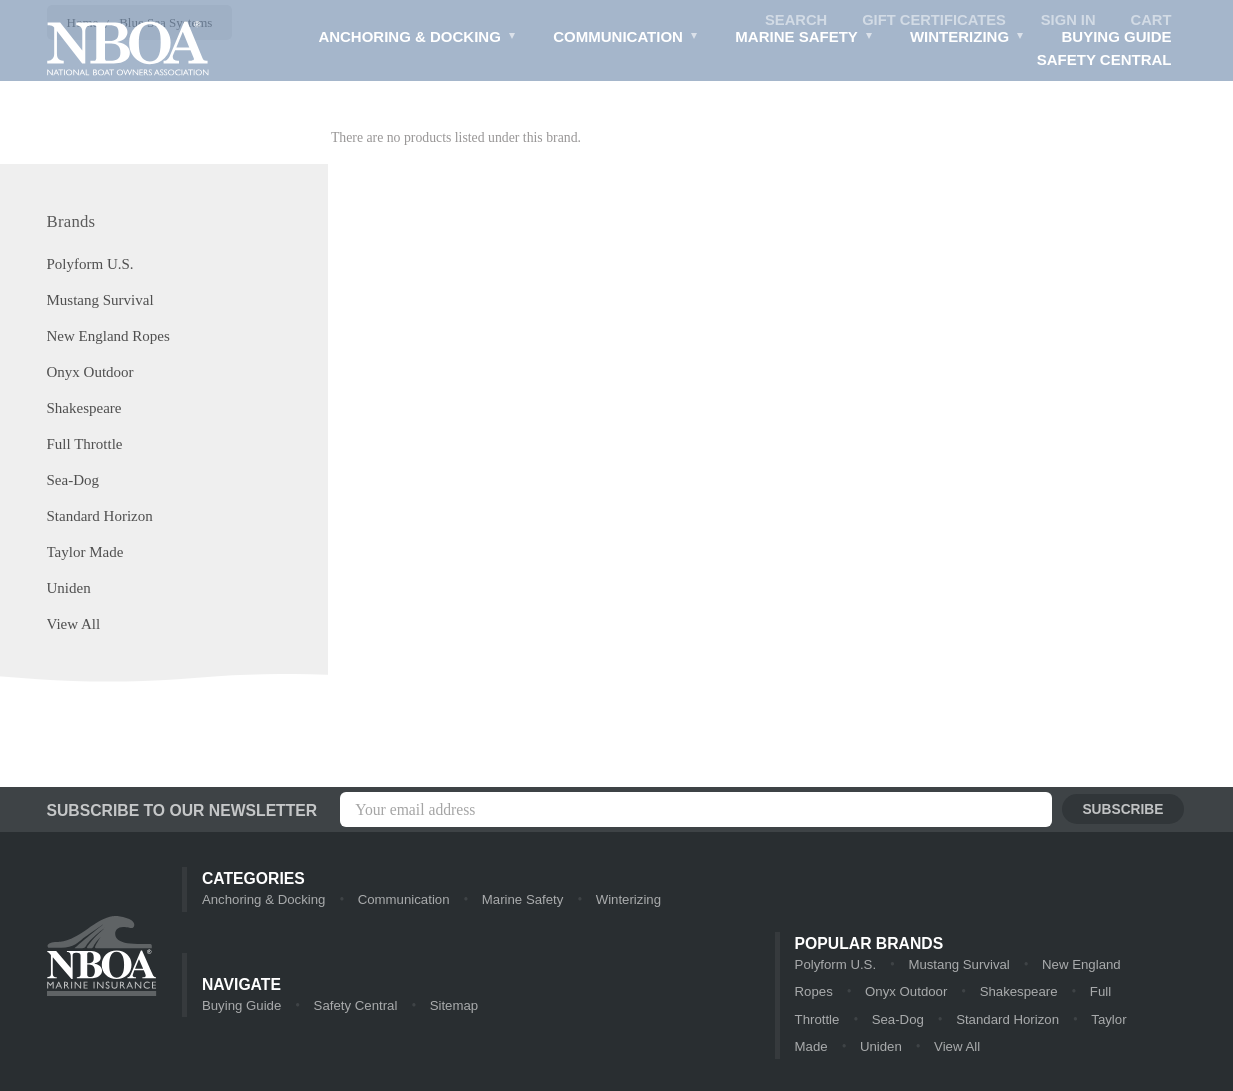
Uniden (69, 589)
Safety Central (1104, 60)
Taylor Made (85, 553)
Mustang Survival (100, 301)
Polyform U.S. (90, 265)
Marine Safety (803, 39)
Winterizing (966, 39)
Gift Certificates (932, 20)
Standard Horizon (100, 517)
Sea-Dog (73, 481)
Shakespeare (84, 409)
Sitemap (451, 1006)
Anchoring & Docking (415, 39)
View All (74, 625)
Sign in (1067, 20)
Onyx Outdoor (90, 373)
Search (792, 20)
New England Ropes (108, 337)
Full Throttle (85, 445)
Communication (624, 39)
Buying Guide (1116, 37)
